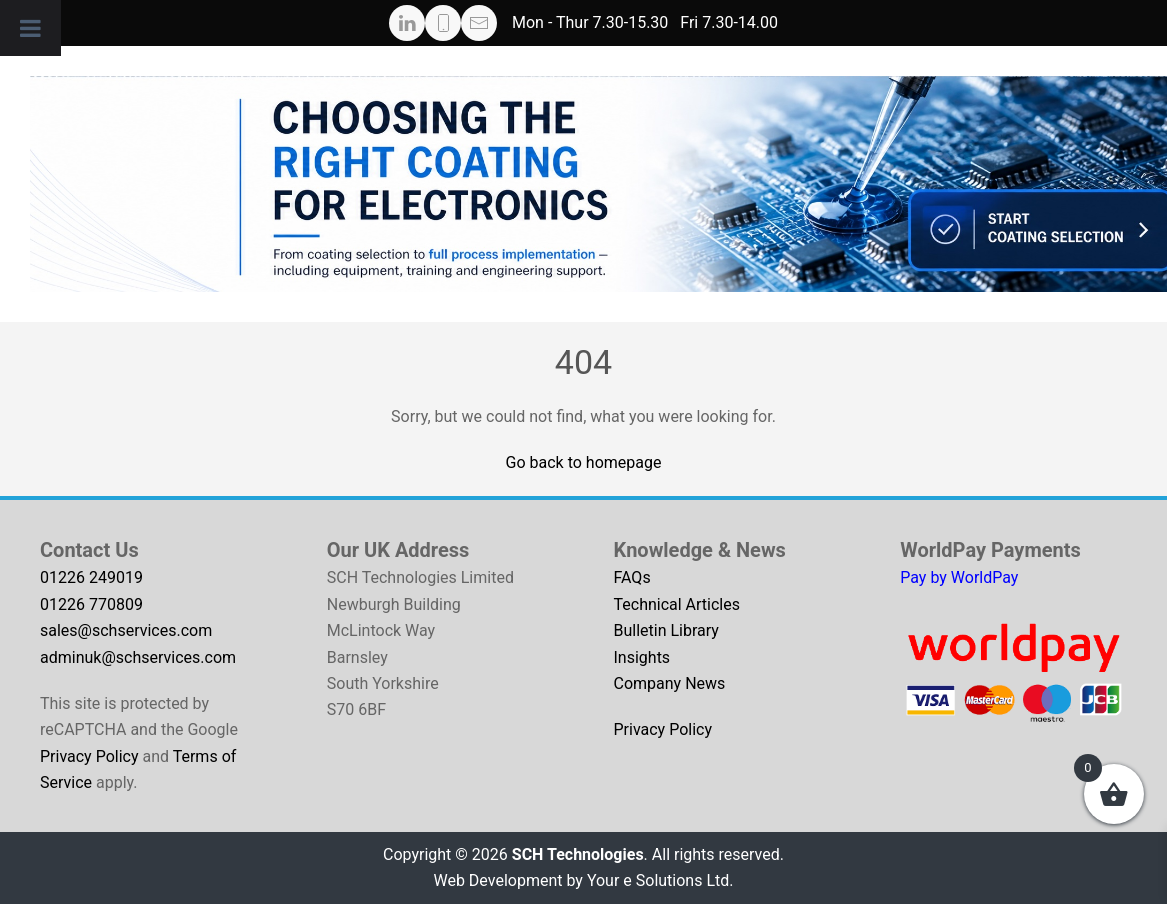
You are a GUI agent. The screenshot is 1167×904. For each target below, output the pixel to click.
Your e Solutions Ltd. (660, 880)
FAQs (632, 577)
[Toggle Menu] (30, 28)
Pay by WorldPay (959, 577)
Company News (670, 683)
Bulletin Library (666, 630)
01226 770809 (91, 604)
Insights (642, 657)
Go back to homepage (584, 462)
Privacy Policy (89, 756)
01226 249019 (91, 577)
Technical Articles (677, 604)
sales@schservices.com (126, 630)
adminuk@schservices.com (138, 657)
